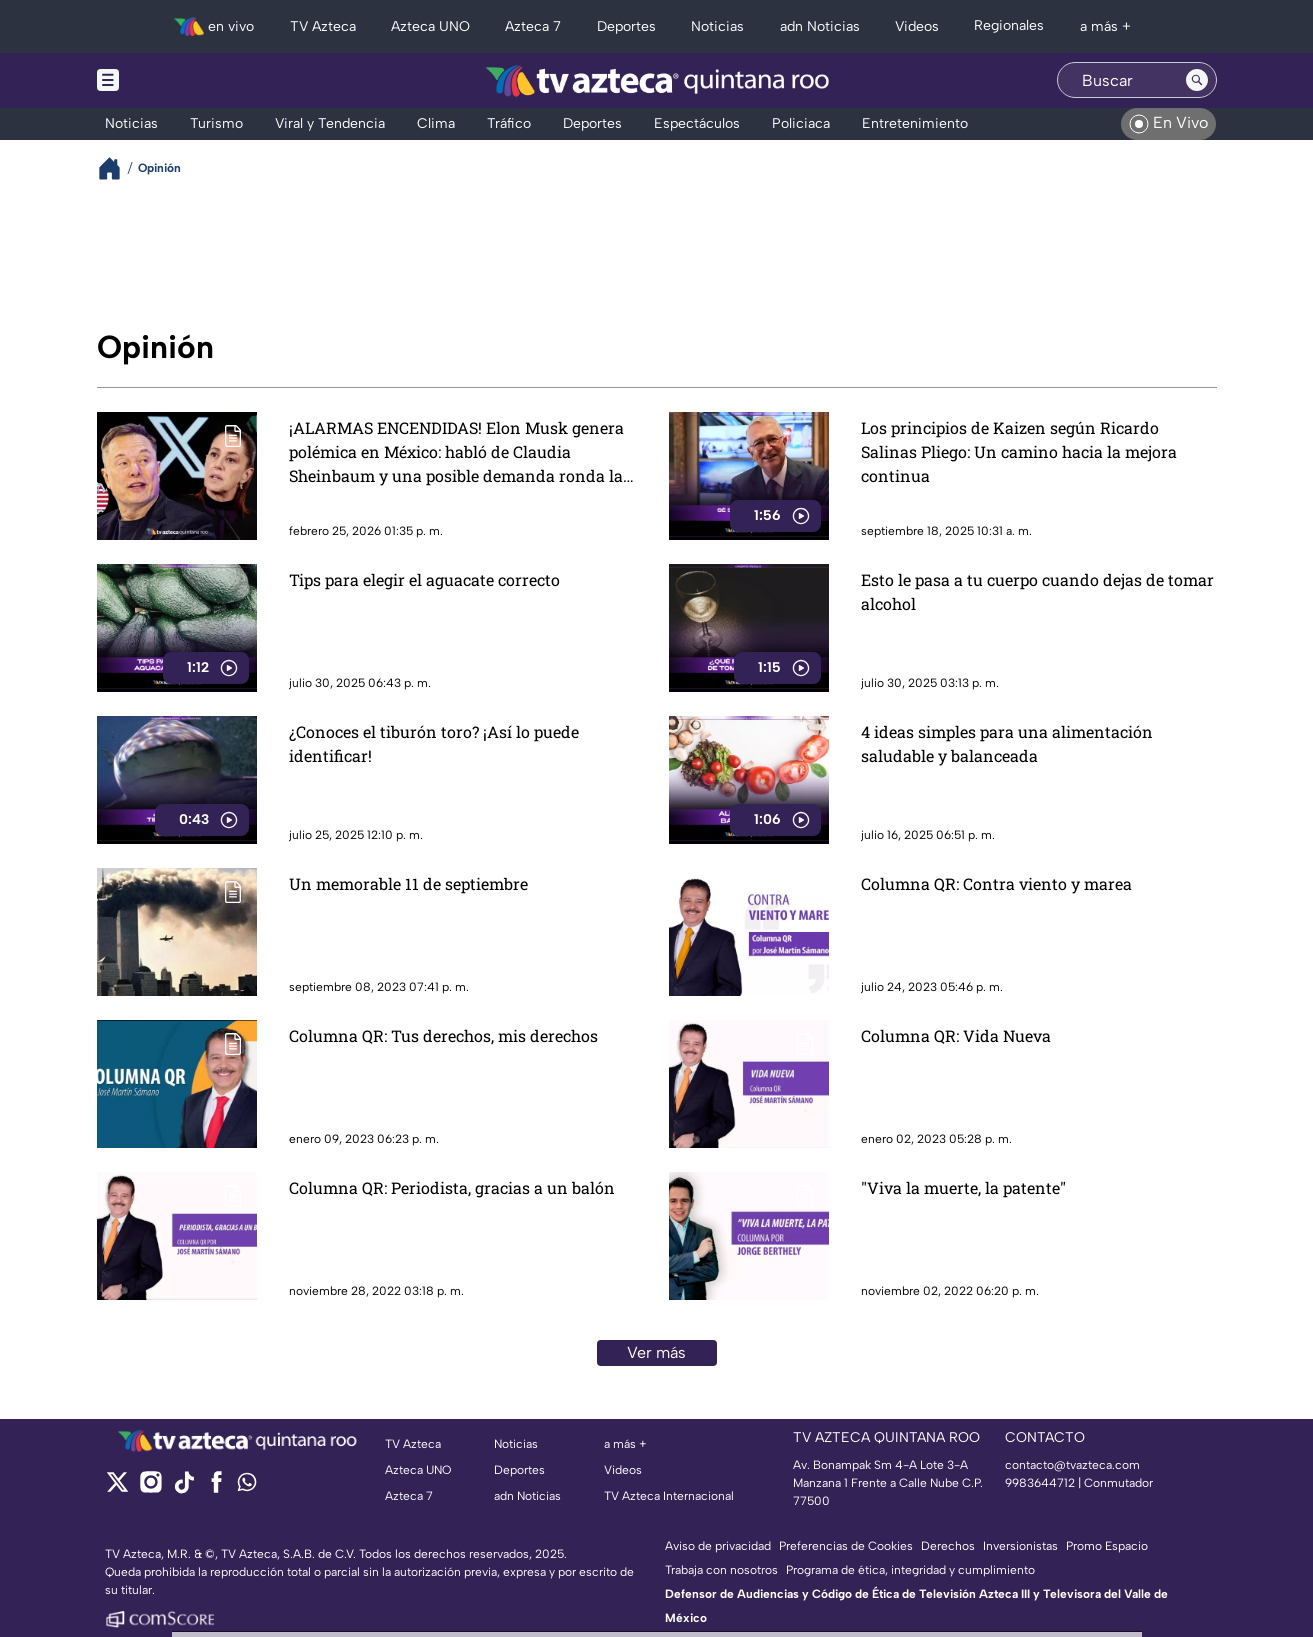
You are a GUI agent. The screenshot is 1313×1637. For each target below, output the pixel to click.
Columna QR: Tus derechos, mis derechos (443, 1035)
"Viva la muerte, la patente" (963, 1187)
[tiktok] (183, 1488)
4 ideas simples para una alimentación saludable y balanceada (1007, 743)
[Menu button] (177, 80)
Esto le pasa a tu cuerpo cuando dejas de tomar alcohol (1037, 591)
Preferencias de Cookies (846, 1546)
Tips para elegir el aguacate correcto (424, 579)
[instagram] (150, 1488)
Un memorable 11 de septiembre (408, 883)
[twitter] (117, 1488)
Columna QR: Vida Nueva (956, 1035)
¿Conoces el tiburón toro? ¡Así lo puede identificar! (434, 743)
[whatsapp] (247, 1486)
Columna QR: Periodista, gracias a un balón (452, 1187)
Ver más (656, 1352)
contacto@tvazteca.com (1072, 1465)
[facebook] (216, 1488)
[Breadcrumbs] (117, 168)
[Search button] (1197, 80)
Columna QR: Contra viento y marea (996, 883)
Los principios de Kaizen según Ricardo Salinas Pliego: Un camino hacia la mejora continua (1019, 451)
